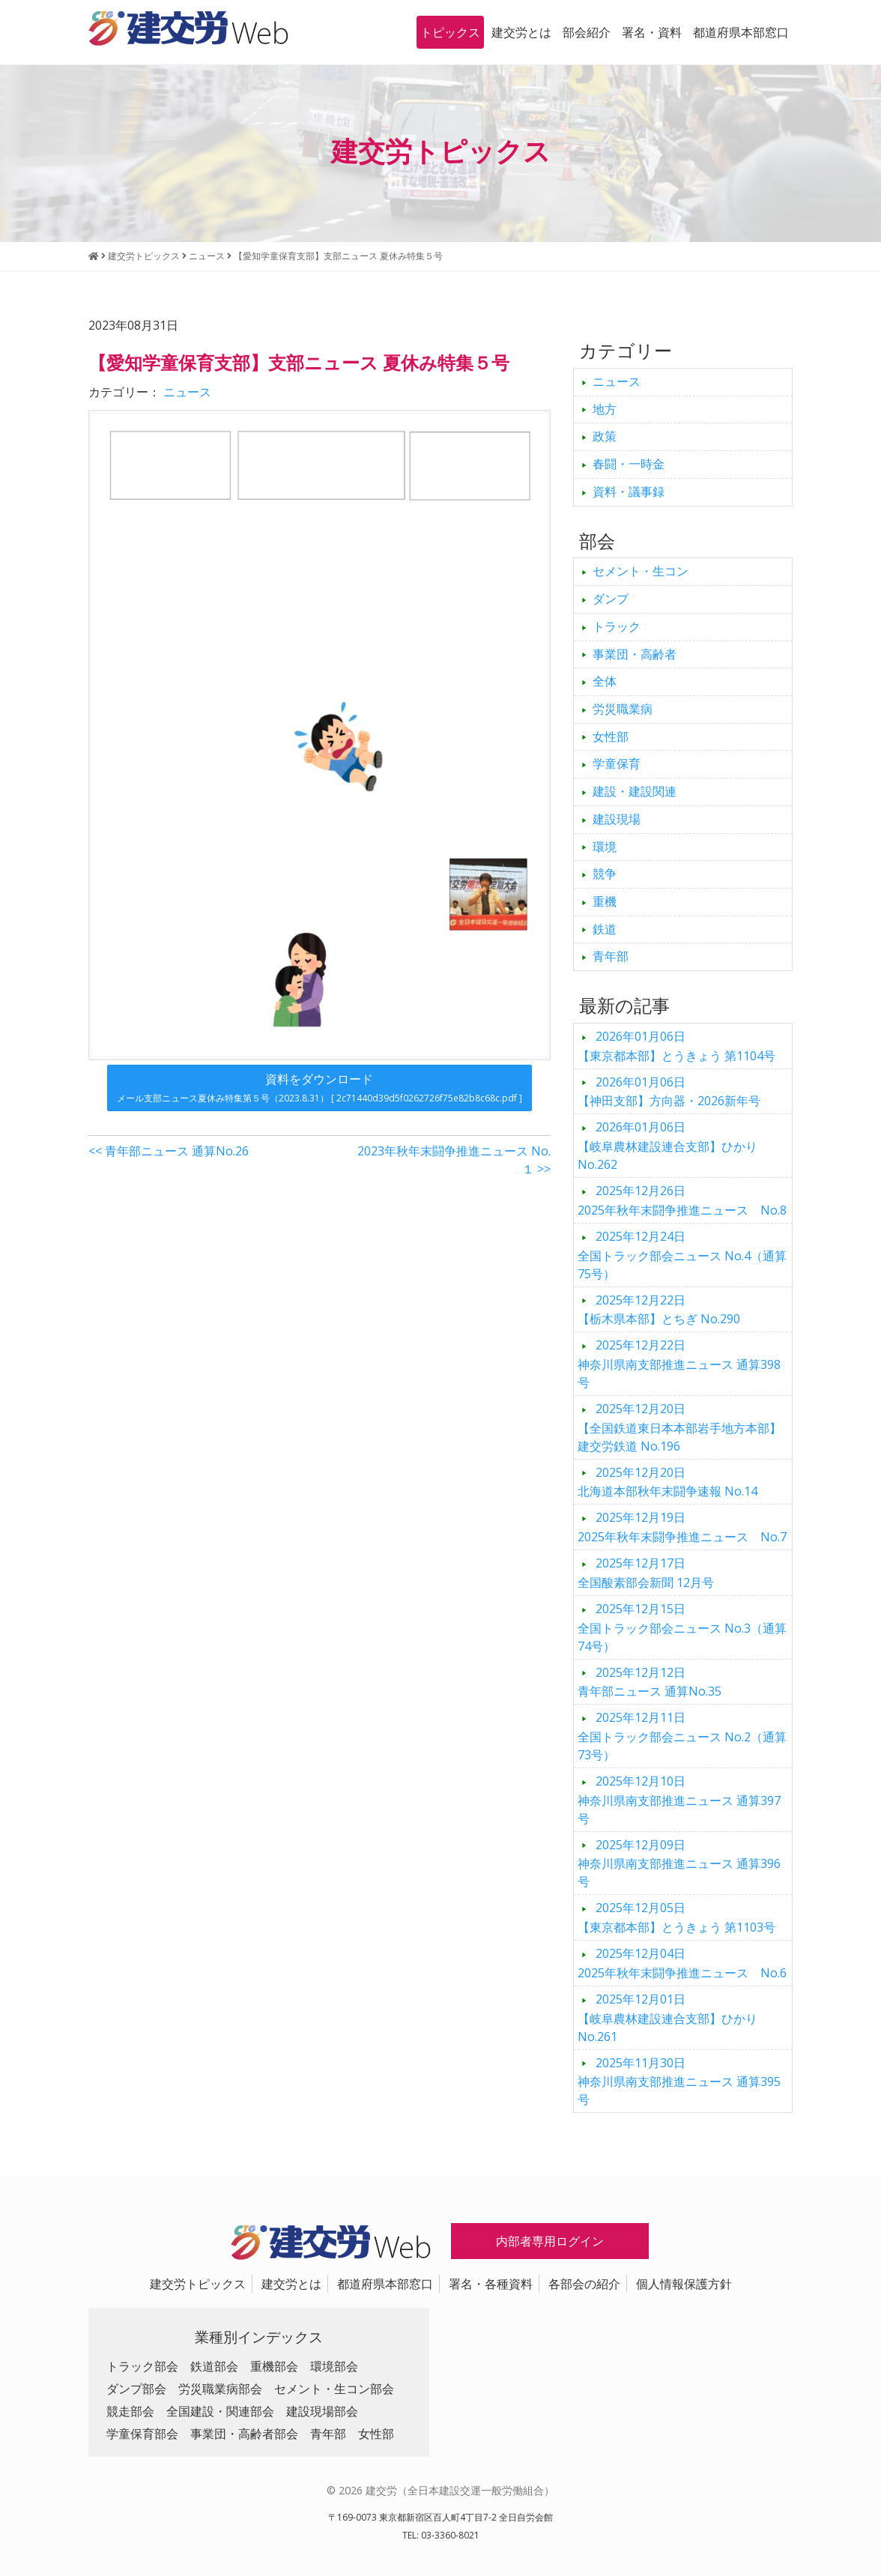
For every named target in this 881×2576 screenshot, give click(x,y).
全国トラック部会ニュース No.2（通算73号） (682, 1736)
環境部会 (334, 2366)
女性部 (611, 736)
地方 (605, 409)
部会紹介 (587, 32)
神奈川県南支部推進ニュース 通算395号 (679, 2081)
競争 (605, 873)
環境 (605, 846)
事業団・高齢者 (634, 654)
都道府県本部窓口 (741, 32)
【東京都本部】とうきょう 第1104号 (676, 1046)
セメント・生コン (640, 571)
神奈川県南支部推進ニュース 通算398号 (679, 1364)
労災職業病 (623, 709)
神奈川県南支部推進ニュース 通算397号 (679, 1800)
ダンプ (611, 598)
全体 (605, 681)
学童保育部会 (142, 2433)
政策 (605, 436)
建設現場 (617, 819)
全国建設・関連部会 (220, 2411)
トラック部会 (142, 2366)
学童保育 (617, 763)
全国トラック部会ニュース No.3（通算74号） (682, 1627)
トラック (617, 626)
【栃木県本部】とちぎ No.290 (659, 1310)
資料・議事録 (628, 491)
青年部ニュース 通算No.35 (649, 1682)
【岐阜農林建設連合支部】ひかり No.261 (667, 2018)
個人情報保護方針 (684, 2284)
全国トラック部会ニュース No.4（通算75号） (682, 1255)
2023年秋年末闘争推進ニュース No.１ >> (454, 1160)
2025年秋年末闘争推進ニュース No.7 (682, 1527)
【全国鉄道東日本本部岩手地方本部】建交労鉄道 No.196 (679, 1427)
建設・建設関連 (634, 791)
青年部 (611, 956)
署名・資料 (652, 32)
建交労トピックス (198, 2284)
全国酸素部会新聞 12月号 (646, 1573)
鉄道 (605, 929)
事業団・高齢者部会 (244, 2433)
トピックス (450, 32)
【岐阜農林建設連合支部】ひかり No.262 (667, 1146)
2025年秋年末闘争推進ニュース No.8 (682, 1200)
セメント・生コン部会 (334, 2388)
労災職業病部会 (220, 2388)
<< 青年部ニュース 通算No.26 (168, 1151)
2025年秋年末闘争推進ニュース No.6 (682, 1963)
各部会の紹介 (584, 2284)
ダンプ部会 (136, 2388)
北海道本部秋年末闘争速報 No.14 (667, 1482)
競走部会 (130, 2411)
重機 (605, 901)
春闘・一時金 (628, 464)
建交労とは (521, 32)
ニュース (187, 392)
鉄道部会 (214, 2366)
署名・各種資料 (491, 2284)
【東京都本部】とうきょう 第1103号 (676, 1917)
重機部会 (274, 2366)
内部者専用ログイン (550, 2241)
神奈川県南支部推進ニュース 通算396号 (679, 1863)
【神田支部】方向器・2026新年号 (669, 1092)
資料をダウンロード (319, 1087)
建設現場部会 (322, 2411)
